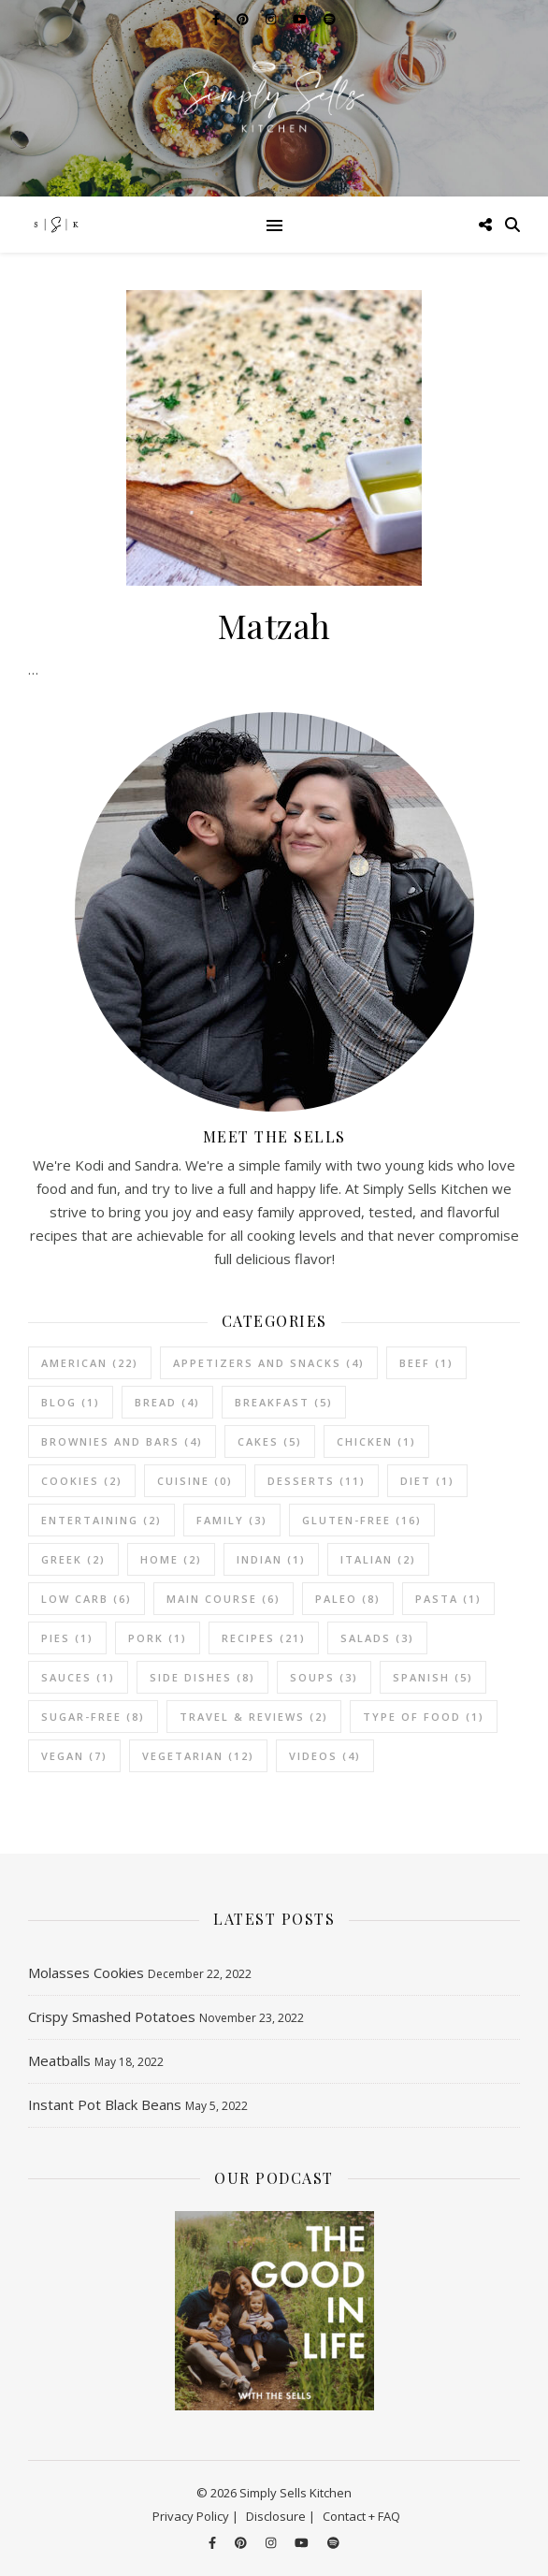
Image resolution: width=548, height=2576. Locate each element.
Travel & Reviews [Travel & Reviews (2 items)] (254, 1717)
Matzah (274, 625)
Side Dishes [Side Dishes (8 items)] (202, 1677)
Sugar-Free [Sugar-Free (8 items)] (93, 1717)
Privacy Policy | (195, 2516)
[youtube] (303, 2543)
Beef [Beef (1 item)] (426, 1363)
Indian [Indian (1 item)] (271, 1559)
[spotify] (333, 2543)
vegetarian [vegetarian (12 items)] (198, 1756)
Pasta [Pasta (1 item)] (448, 1599)
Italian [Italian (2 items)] (378, 1559)
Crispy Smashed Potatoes (111, 2016)
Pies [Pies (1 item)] (67, 1638)
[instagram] (272, 2543)
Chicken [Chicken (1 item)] (376, 1441)
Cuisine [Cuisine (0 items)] (195, 1481)
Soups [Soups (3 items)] (324, 1677)
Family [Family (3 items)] (231, 1520)
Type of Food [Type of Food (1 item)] (423, 1717)
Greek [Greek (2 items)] (73, 1559)
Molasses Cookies (86, 1972)
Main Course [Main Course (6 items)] (223, 1599)
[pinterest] (242, 2543)
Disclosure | (280, 2516)
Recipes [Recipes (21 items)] (264, 1638)
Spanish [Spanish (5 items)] (433, 1677)
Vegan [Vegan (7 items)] (74, 1756)
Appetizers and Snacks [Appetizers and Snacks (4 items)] (269, 1363)
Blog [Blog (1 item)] (70, 1402)
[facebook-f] (214, 2543)
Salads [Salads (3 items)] (377, 1638)
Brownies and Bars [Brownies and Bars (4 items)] (122, 1441)
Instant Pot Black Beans (104, 2104)
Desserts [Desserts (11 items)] (316, 1481)
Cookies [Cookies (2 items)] (82, 1481)
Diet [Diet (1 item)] (427, 1481)
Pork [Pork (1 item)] (157, 1638)
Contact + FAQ (361, 2516)
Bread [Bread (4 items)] (167, 1402)
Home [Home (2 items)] (171, 1559)
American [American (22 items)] (89, 1363)
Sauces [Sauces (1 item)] (78, 1677)
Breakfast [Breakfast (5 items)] (284, 1402)
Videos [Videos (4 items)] (325, 1756)
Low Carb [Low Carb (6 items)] (86, 1599)
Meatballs (59, 2060)
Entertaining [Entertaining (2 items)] (101, 1520)
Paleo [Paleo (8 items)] (348, 1599)
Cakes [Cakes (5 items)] (270, 1441)
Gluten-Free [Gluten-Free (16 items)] (362, 1520)
